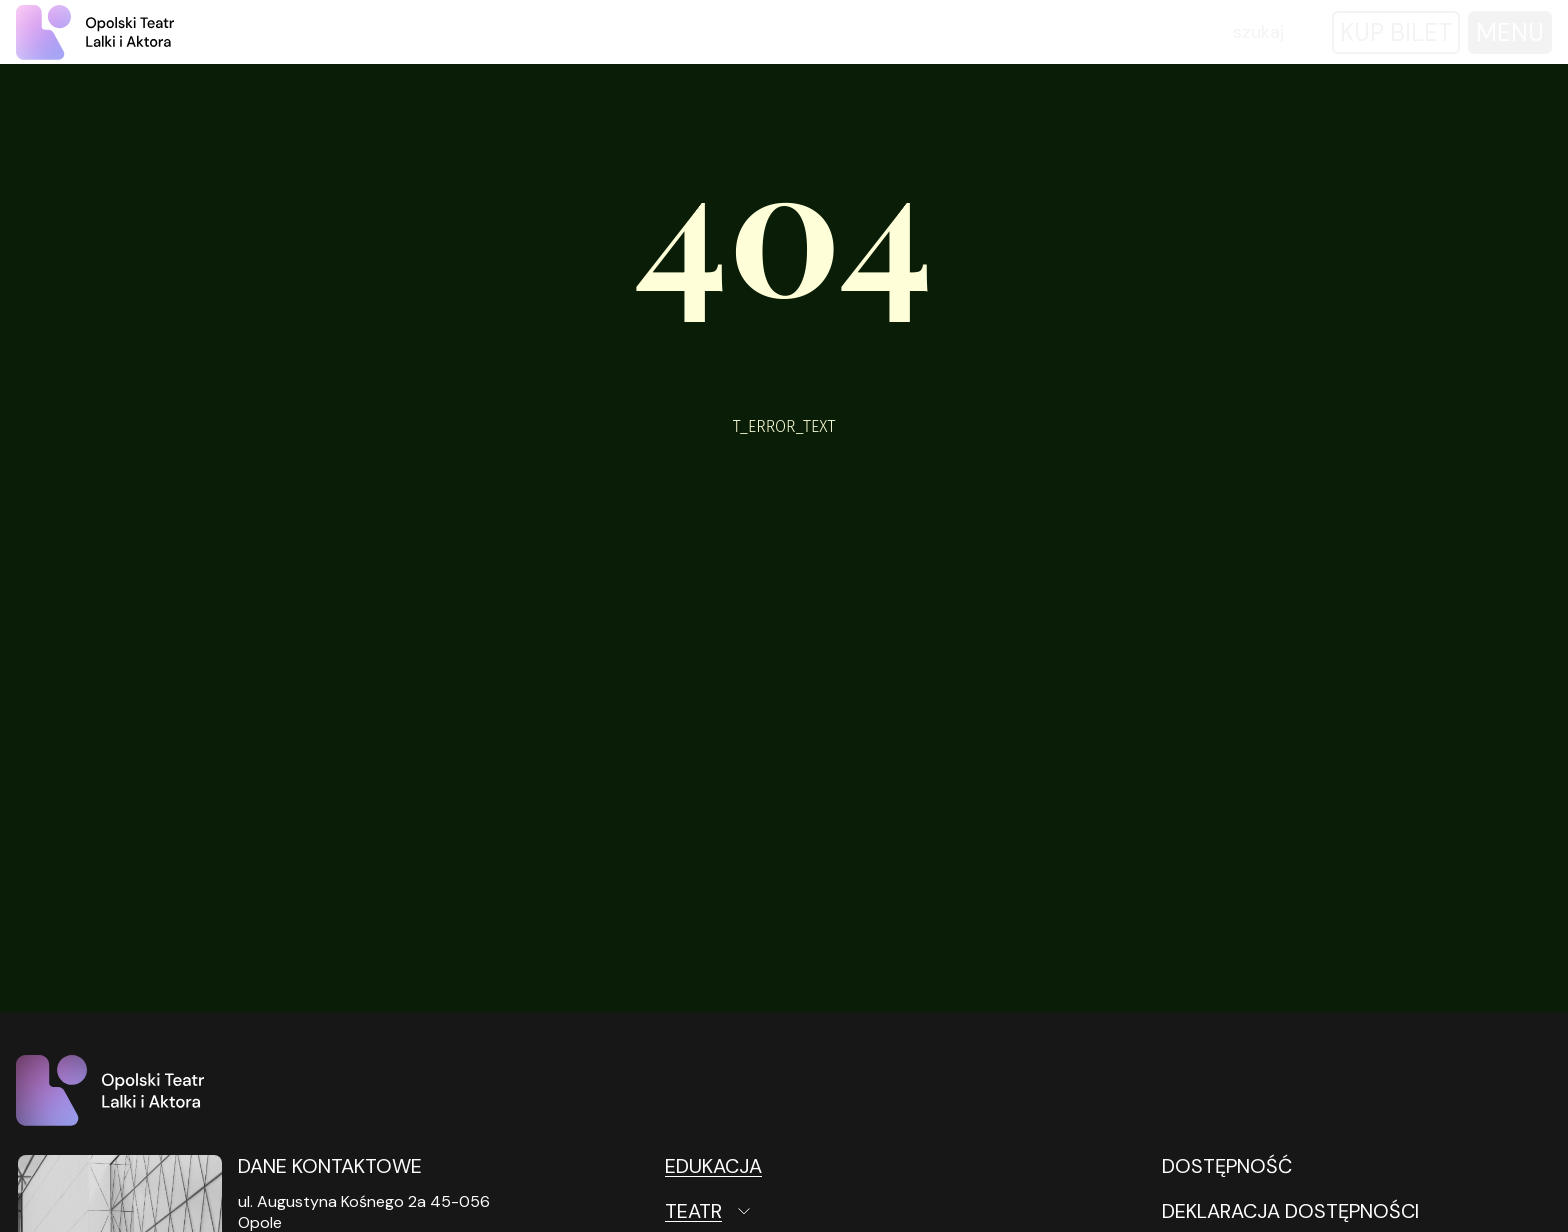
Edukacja (713, 1166)
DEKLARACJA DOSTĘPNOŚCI (1290, 1211)
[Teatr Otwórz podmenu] (796, 1211)
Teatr (693, 1211)
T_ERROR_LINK (784, 515)
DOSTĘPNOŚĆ (1227, 1166)
